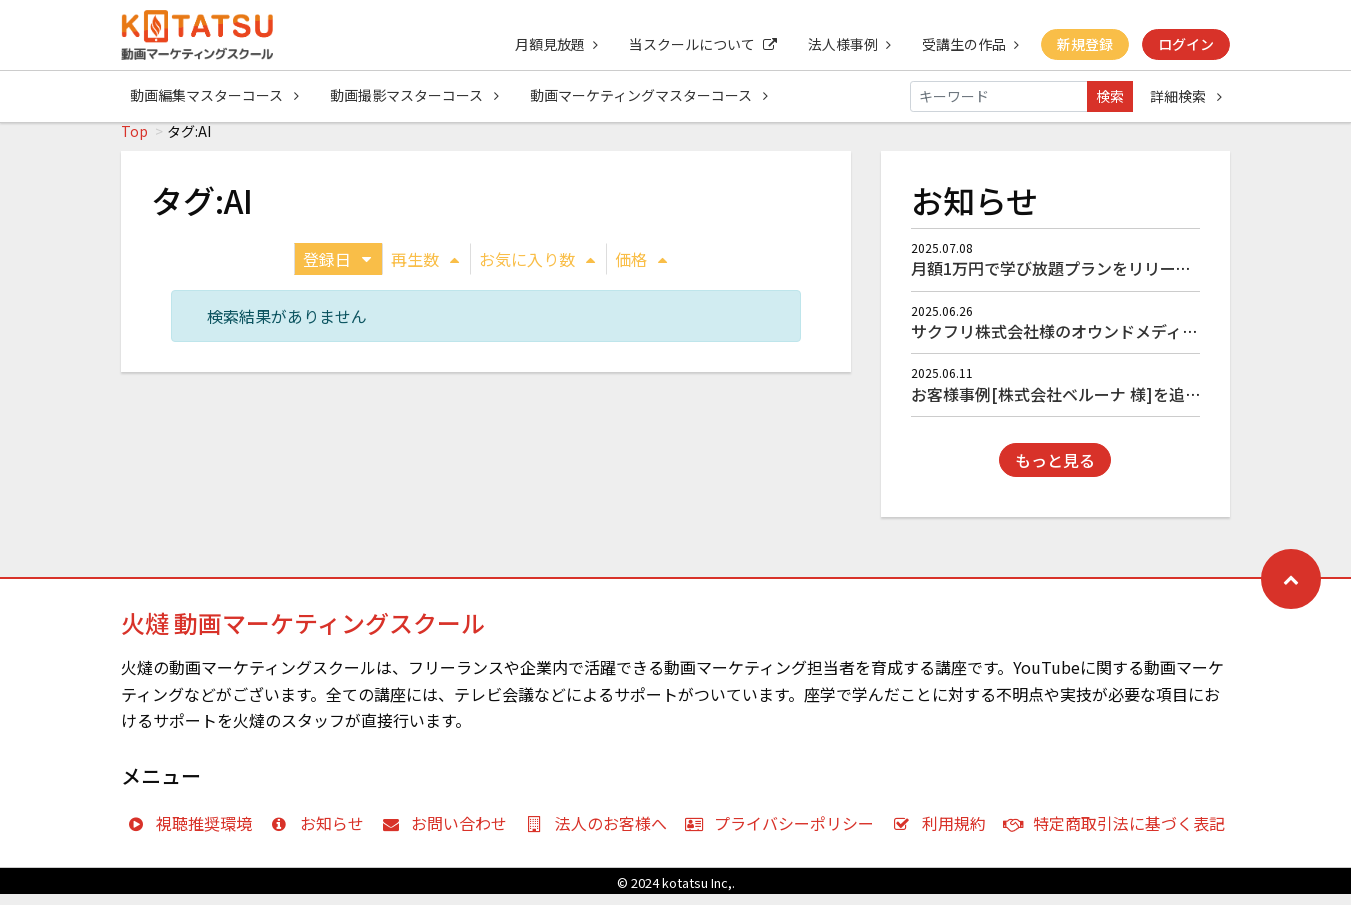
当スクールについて (699, 44)
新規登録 (1084, 44)
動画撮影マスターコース (415, 96)
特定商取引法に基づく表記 (1119, 834)
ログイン (1186, 44)
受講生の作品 (968, 44)
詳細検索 (1186, 96)
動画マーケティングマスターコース (651, 96)
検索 (1110, 96)
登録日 (337, 270)
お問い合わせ (449, 834)
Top (134, 142)
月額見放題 (551, 44)
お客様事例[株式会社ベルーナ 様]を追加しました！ (1096, 405)
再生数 (425, 270)
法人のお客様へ (600, 834)
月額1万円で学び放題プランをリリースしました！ (1091, 279)
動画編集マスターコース (214, 96)
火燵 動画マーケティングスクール (303, 633)
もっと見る (1055, 471)
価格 (641, 270)
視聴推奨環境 (194, 834)
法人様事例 (846, 44)
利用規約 (943, 834)
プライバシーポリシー (784, 834)
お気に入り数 (537, 270)
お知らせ (321, 834)
